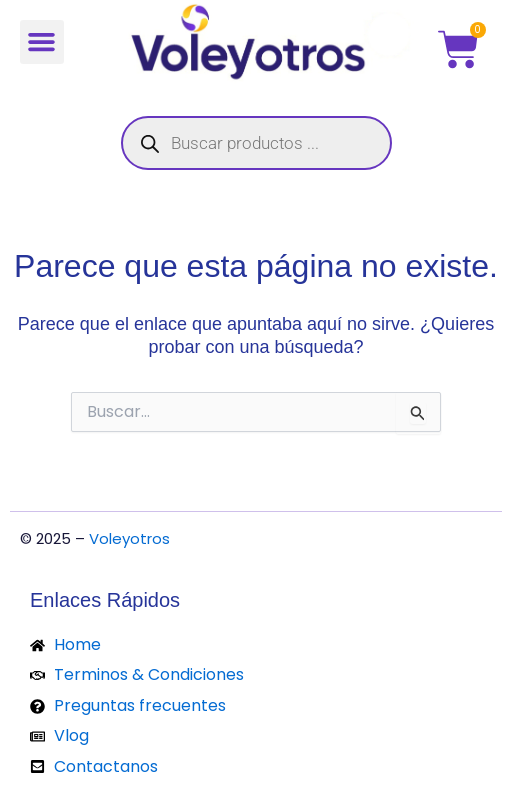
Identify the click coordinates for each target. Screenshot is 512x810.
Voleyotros (129, 538)
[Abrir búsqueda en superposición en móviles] (256, 143)
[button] (42, 42)
